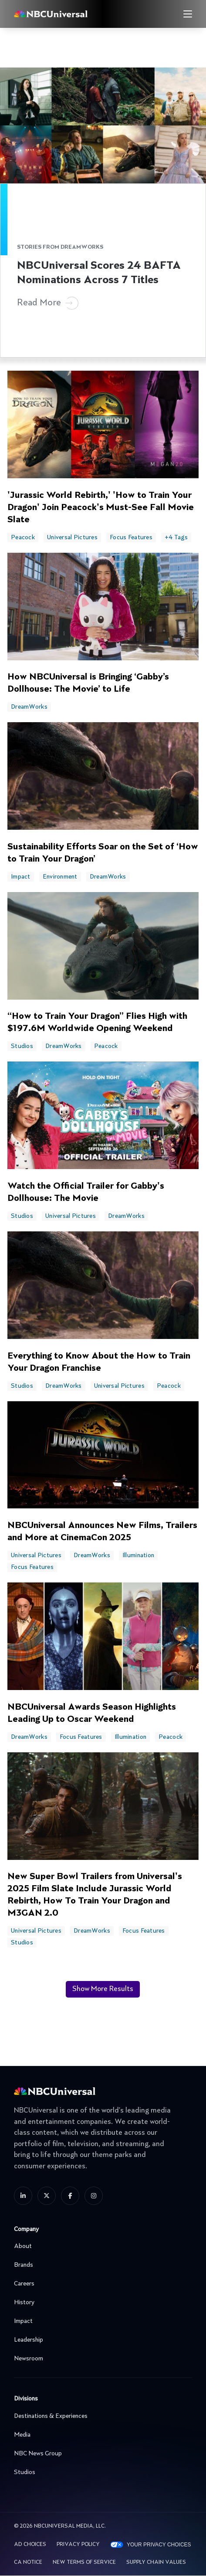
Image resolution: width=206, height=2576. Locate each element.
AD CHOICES (30, 2544)
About (101, 2246)
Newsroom (101, 2359)
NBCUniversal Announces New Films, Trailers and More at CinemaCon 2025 (102, 1531)
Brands (101, 2265)
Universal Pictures (72, 537)
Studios (22, 1046)
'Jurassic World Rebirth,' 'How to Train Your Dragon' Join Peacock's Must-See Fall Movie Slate (100, 507)
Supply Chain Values (156, 2562)
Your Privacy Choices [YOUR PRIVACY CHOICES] (159, 2545)
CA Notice (28, 2562)
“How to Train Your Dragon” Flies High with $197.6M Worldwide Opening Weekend (97, 1022)
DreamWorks (29, 707)
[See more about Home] (70, 14)
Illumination (138, 1555)
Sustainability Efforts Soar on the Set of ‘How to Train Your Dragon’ (102, 853)
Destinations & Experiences (101, 2416)
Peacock (23, 537)
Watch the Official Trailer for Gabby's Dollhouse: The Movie (85, 1192)
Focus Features (131, 537)
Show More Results (102, 1989)
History (101, 2302)
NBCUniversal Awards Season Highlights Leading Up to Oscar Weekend (91, 1713)
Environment (60, 877)
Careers (101, 2284)
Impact (20, 877)
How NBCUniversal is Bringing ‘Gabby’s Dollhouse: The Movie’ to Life (88, 683)
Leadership (101, 2340)
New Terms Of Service (84, 2562)
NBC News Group (101, 2454)
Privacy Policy (78, 2544)
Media (101, 2435)
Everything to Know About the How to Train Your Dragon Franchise (98, 1362)
